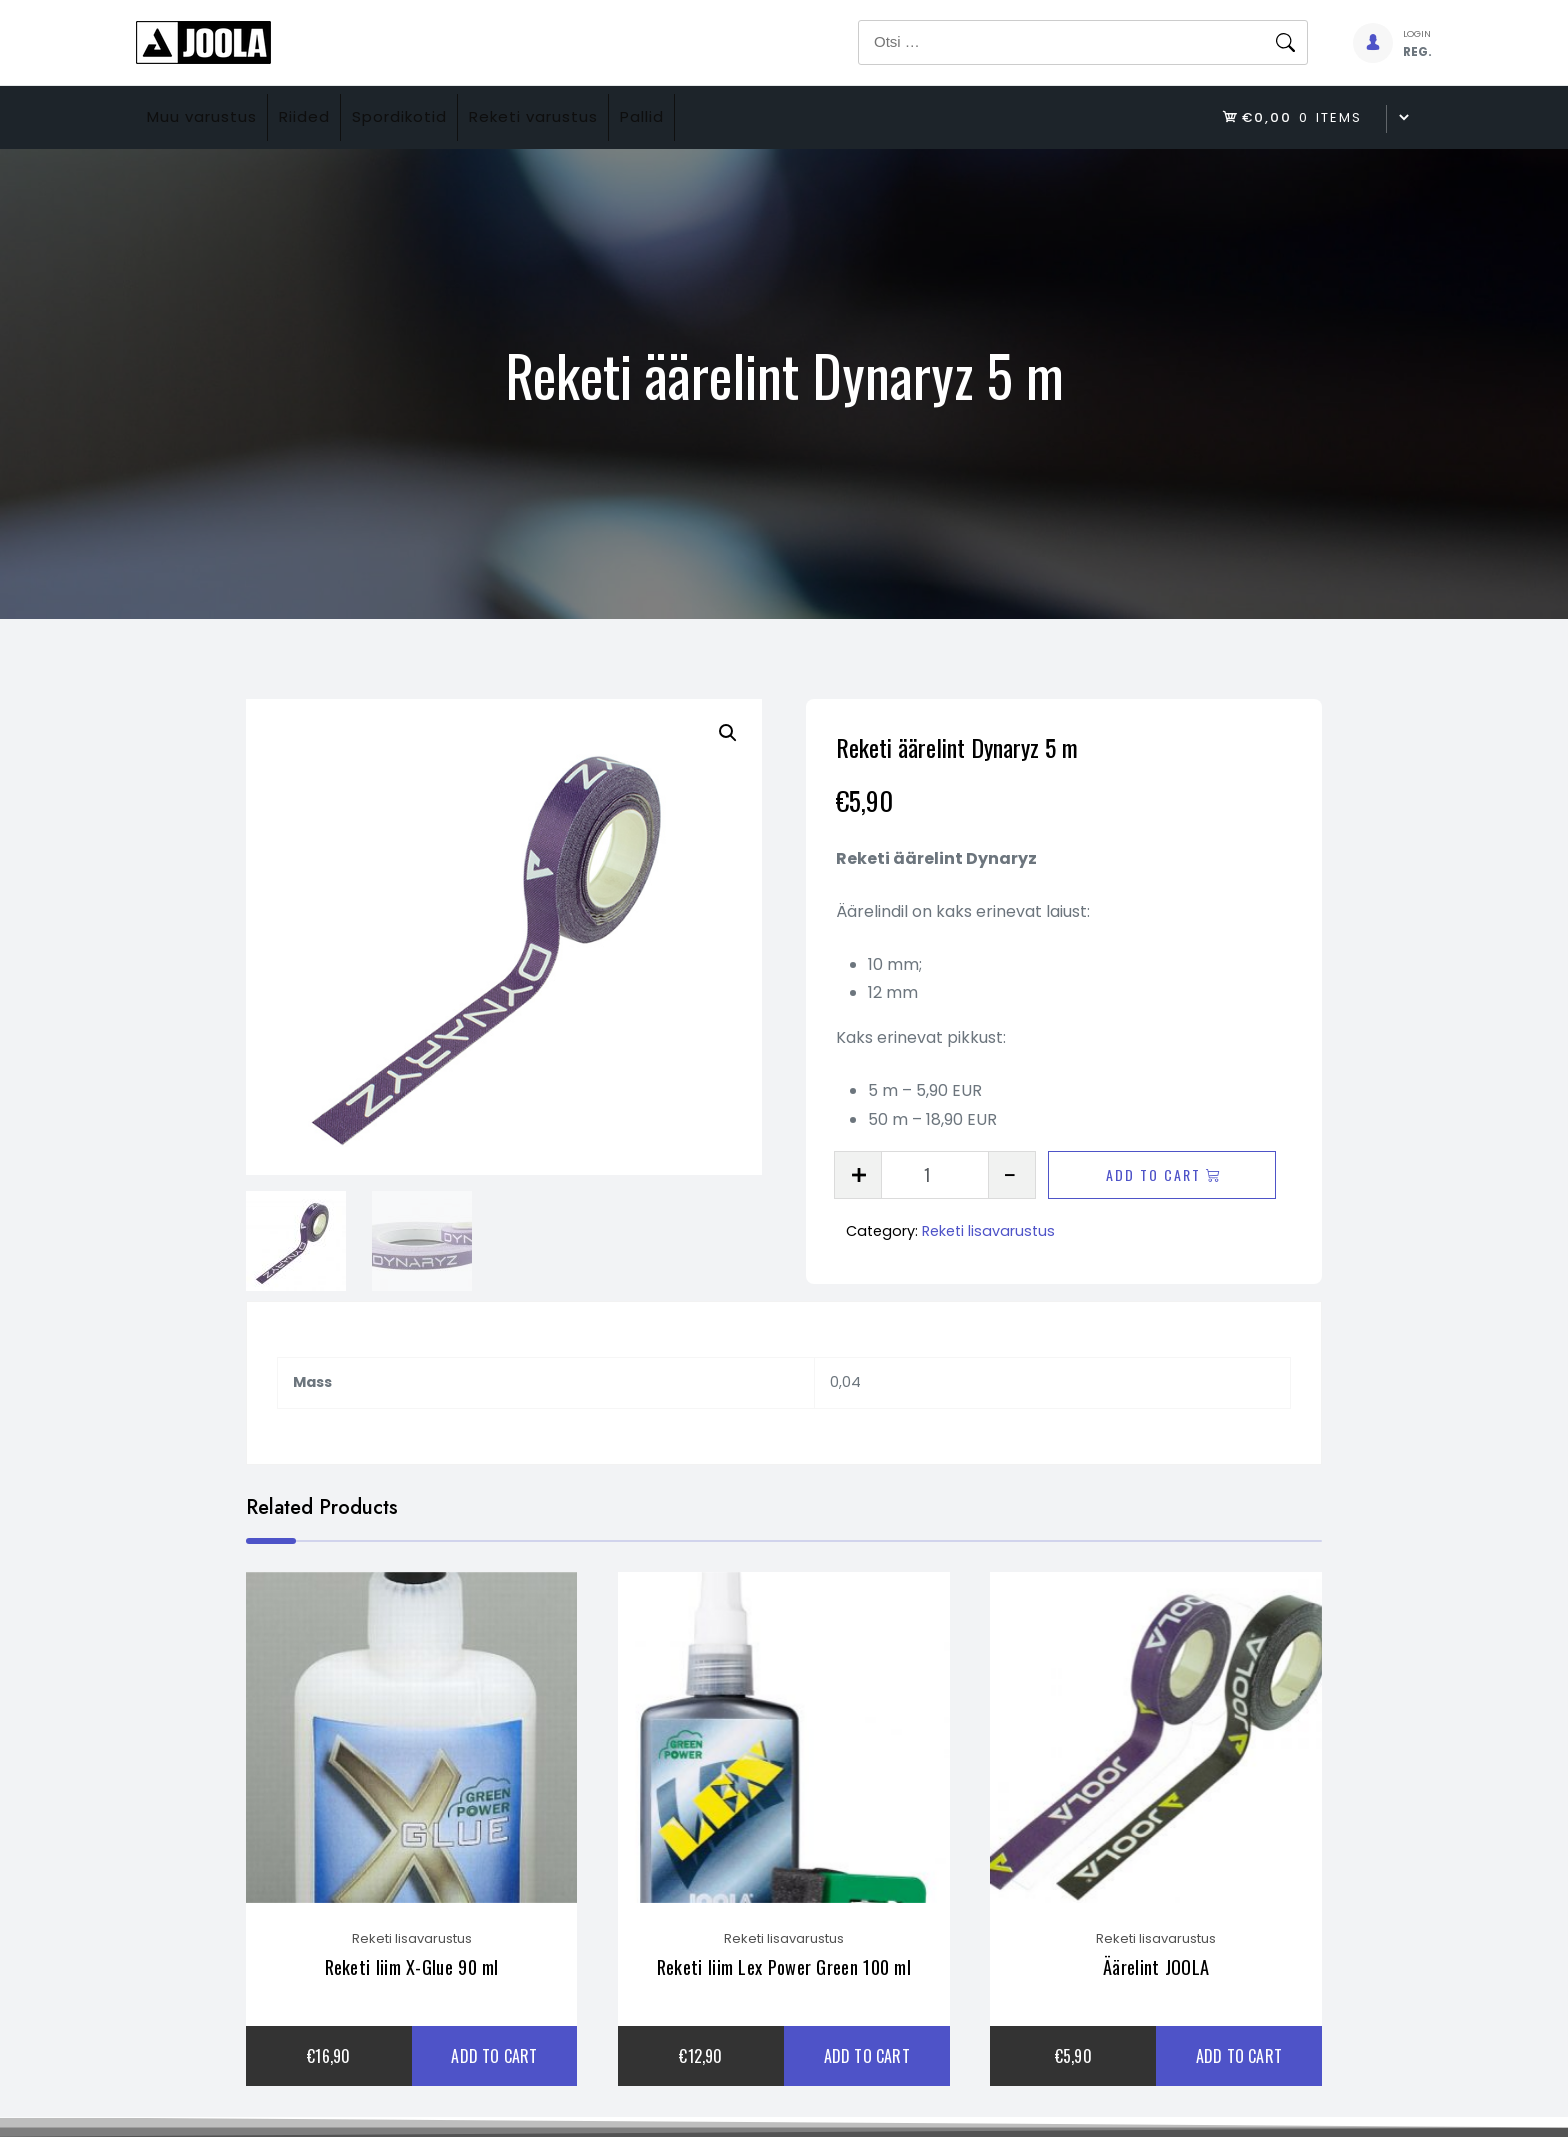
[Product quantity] (935, 1175)
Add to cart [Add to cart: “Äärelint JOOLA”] (1239, 2071)
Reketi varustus (599, 117)
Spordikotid (446, 117)
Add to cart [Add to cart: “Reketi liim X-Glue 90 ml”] (494, 2071)
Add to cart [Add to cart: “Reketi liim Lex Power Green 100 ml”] (867, 2071)
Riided (332, 117)
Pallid (727, 117)
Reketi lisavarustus (988, 1231)
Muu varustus (211, 117)
